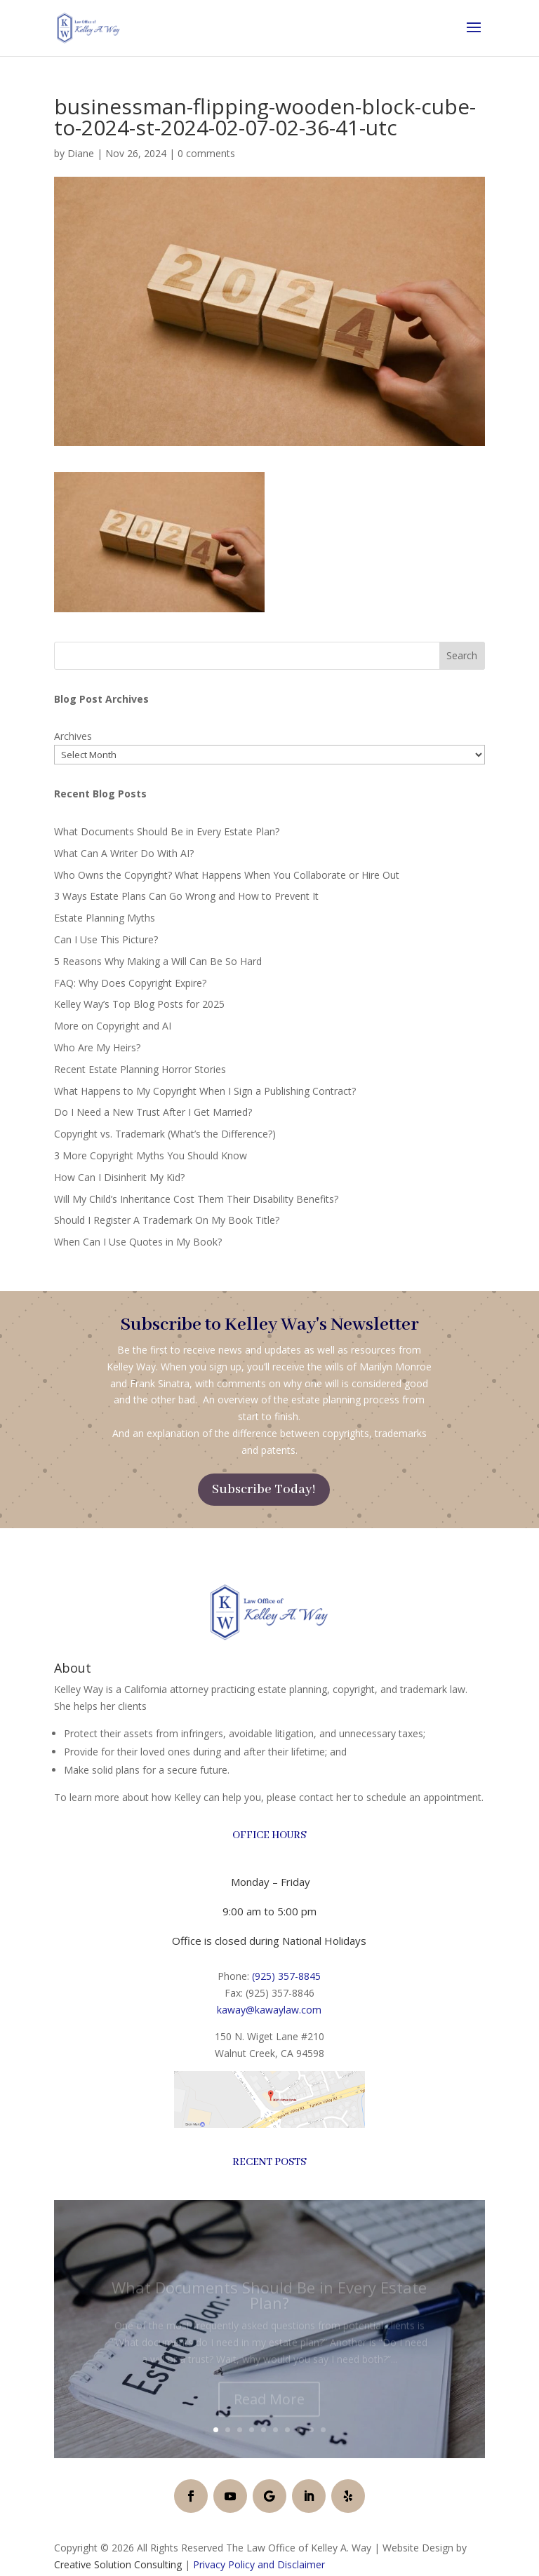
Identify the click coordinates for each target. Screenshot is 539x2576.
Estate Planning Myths (104, 917)
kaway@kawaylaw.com (269, 2009)
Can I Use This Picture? (106, 939)
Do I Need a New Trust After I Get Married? (153, 1112)
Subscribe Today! (264, 1489)
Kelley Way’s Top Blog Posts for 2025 (139, 1004)
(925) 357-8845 (286, 1976)
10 (323, 2429)
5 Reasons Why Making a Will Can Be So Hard (158, 961)
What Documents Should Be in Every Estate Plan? (166, 831)
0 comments (206, 153)
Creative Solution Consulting (118, 2564)
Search (461, 655)
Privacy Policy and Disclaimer (259, 2564)
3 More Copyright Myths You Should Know (150, 1155)
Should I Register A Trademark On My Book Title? (166, 1220)
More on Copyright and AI (112, 1025)
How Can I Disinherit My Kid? (119, 1177)
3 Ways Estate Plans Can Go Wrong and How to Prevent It (186, 896)
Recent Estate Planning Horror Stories (140, 1069)
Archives (73, 736)
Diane (80, 153)
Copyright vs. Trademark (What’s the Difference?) (165, 1133)
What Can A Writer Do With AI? (124, 853)
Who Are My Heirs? (97, 1047)
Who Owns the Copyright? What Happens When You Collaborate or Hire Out (226, 875)
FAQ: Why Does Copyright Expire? (130, 983)
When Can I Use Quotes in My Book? (138, 1241)
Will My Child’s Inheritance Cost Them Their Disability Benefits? (196, 1199)
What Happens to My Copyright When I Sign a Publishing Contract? (205, 1091)
